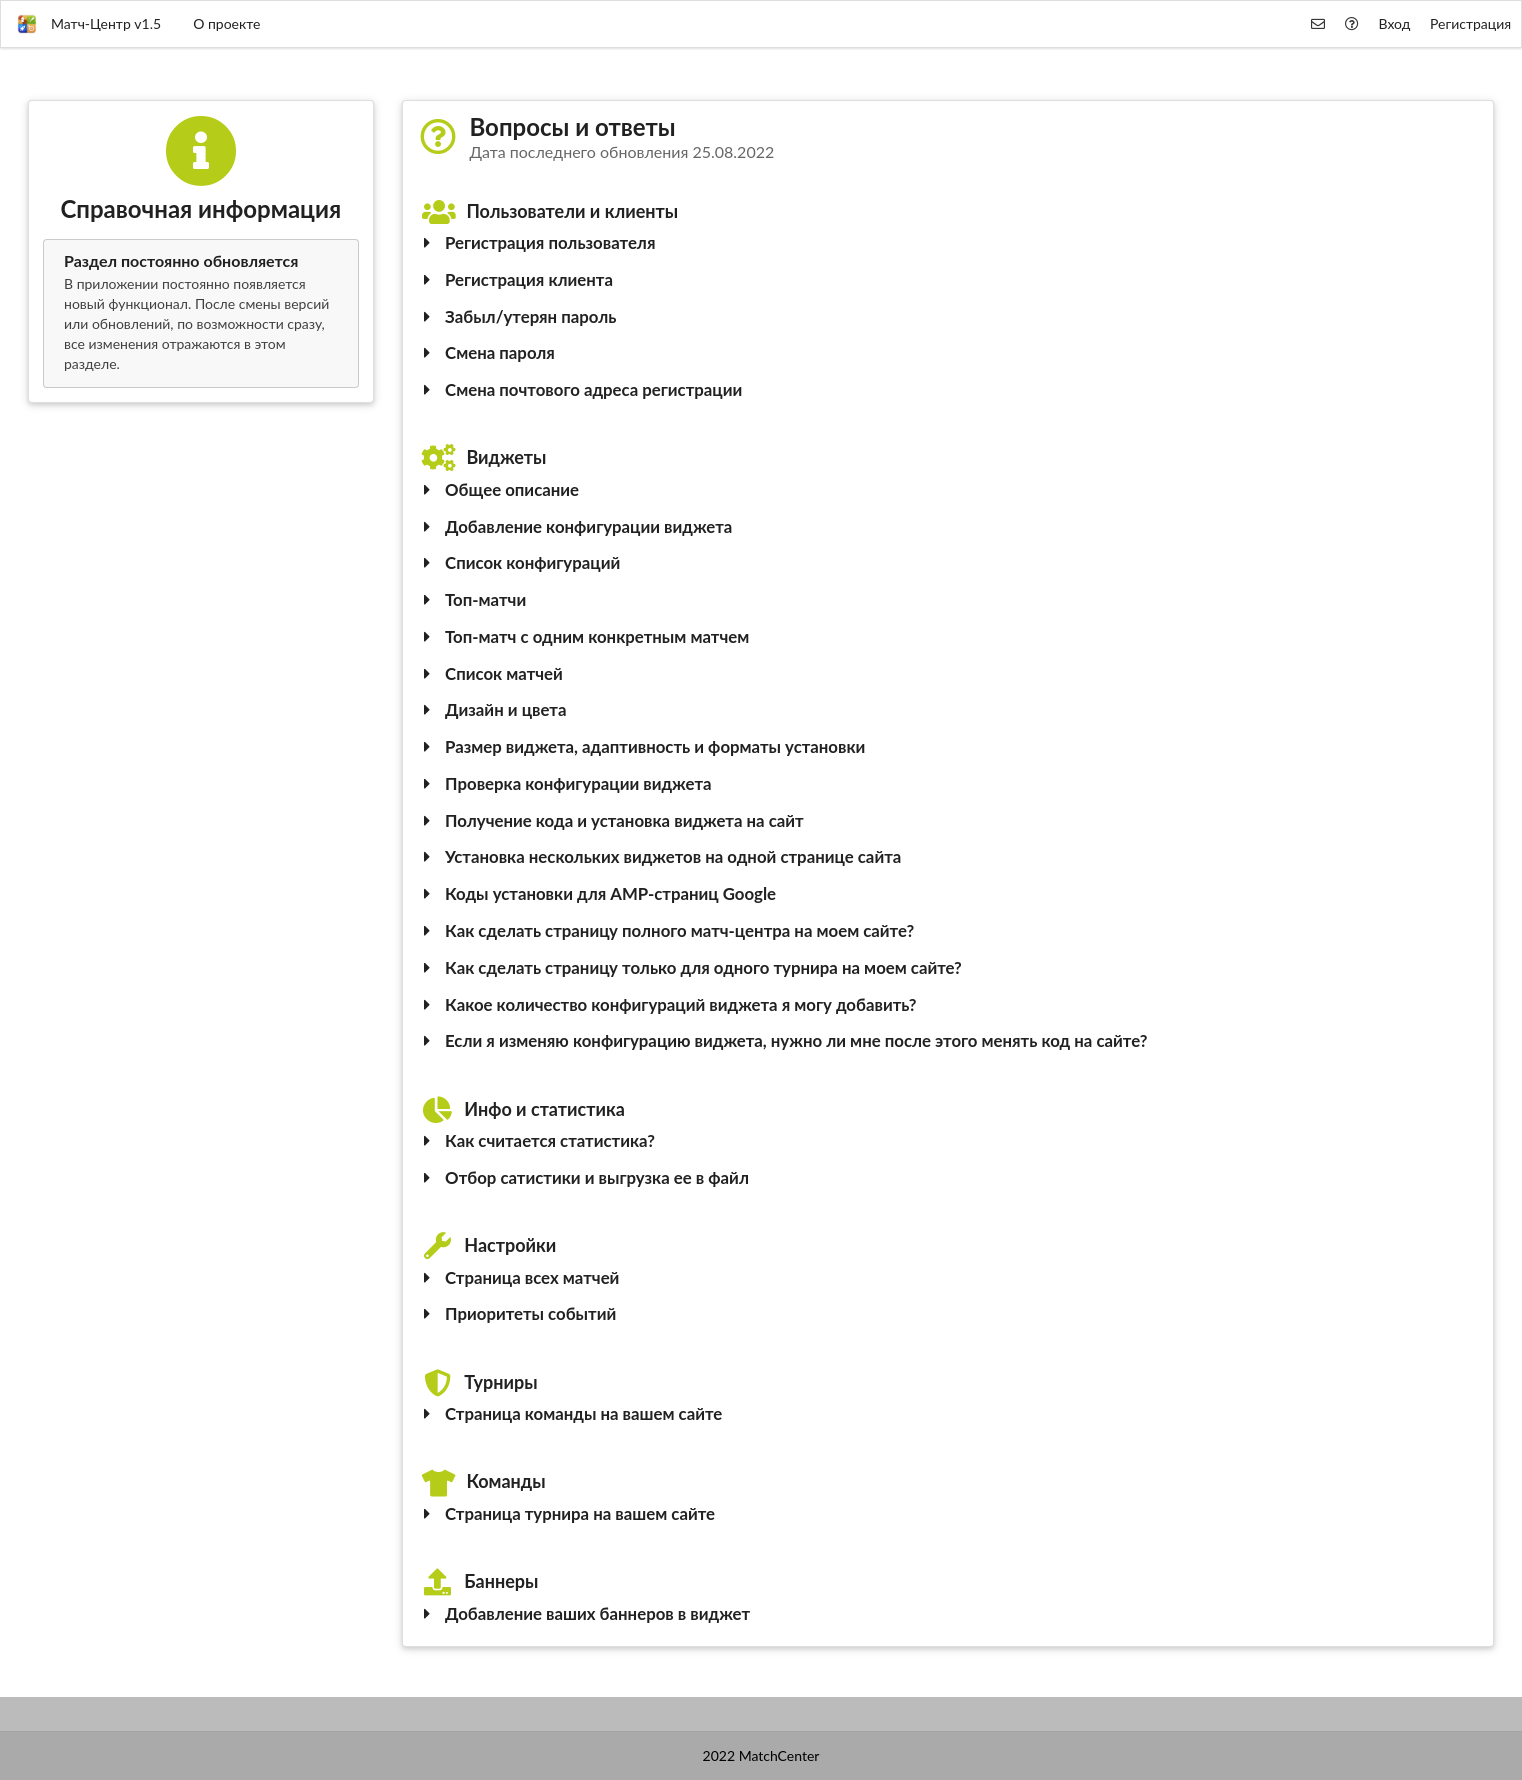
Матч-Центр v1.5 (89, 24)
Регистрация (1470, 23)
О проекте (226, 23)
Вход (1395, 23)
